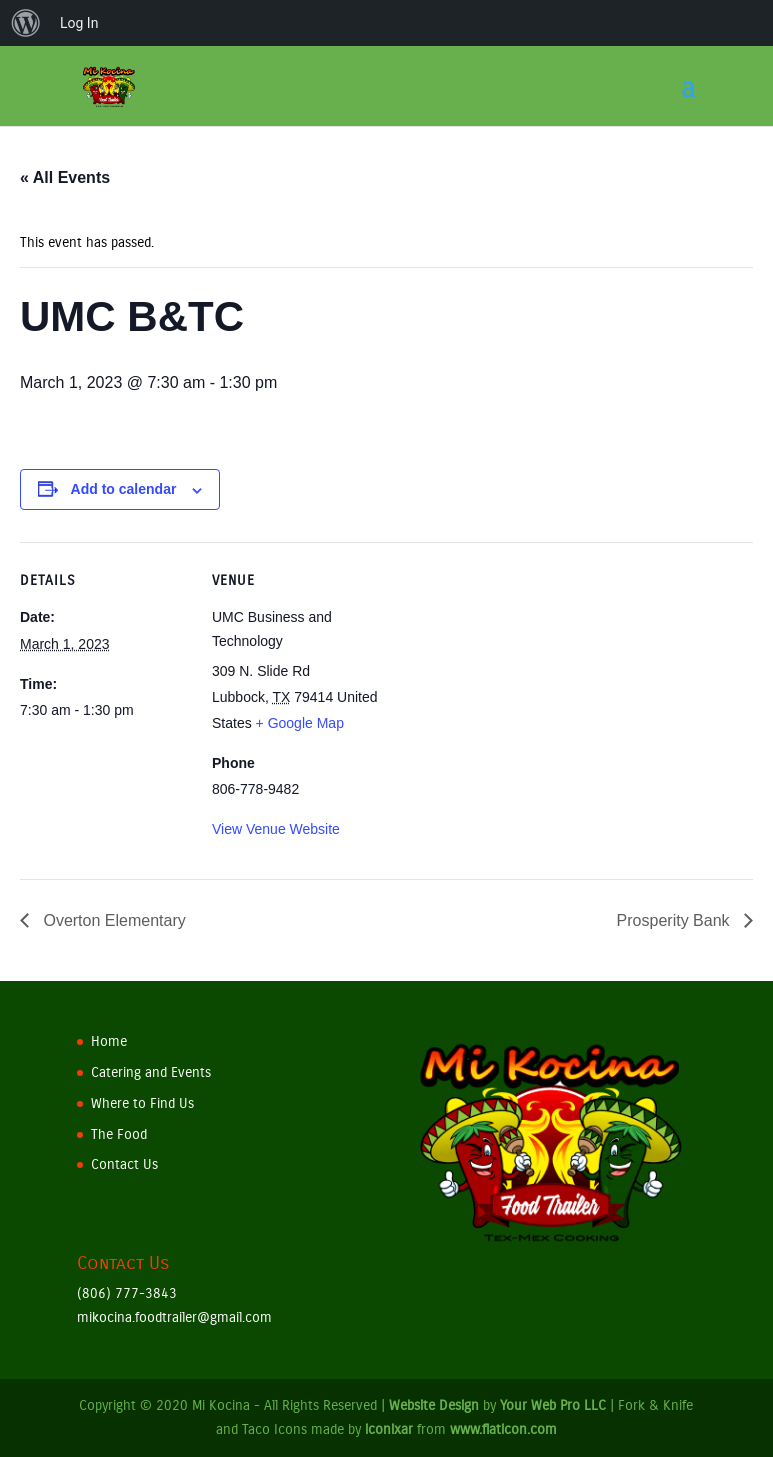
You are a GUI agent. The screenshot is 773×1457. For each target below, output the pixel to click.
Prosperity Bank (675, 920)
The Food (119, 1134)
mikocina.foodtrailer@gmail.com (174, 1317)
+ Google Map (300, 723)
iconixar (389, 1429)
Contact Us (124, 1164)
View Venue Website (276, 829)
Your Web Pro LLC (553, 1405)
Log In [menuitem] (79, 23)
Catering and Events (151, 1072)
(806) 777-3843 (127, 1293)
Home (109, 1041)
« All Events (65, 177)
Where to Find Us (142, 1103)
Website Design (434, 1405)
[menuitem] (26, 23)
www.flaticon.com (503, 1429)
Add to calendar (124, 489)
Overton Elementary (112, 920)
